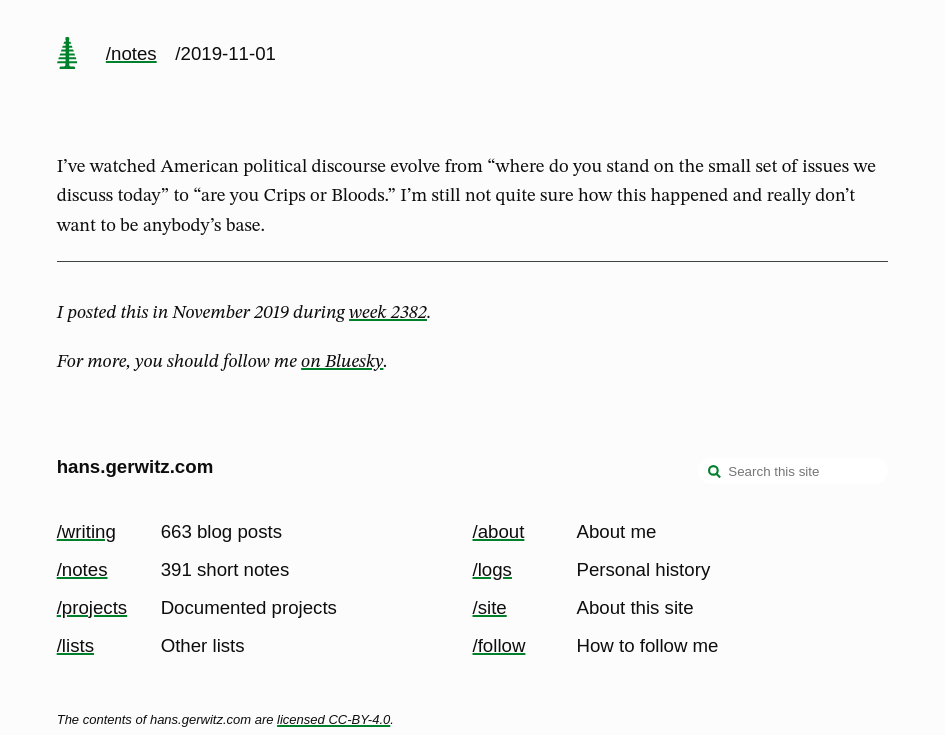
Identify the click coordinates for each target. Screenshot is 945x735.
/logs (492, 569)
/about (499, 531)
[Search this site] (793, 471)
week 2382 (388, 313)
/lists (75, 645)
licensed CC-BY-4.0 (333, 719)
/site (490, 607)
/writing (86, 531)
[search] (715, 473)
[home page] (67, 55)
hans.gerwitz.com (135, 466)
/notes (131, 53)
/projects (92, 607)
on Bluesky (342, 362)
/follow (499, 645)
